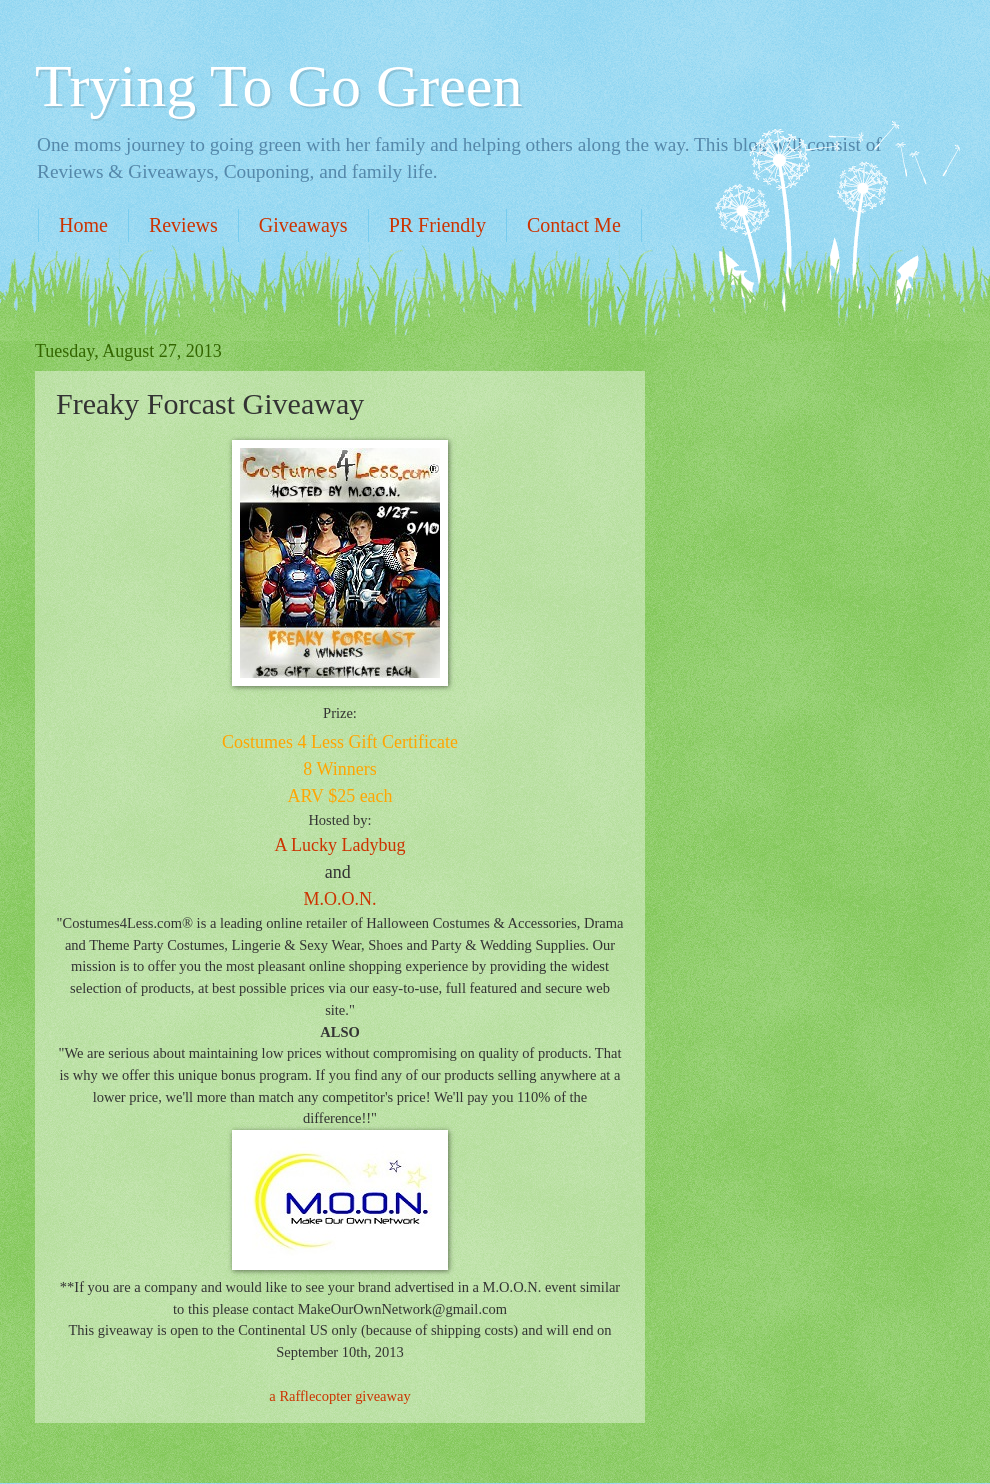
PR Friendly (437, 225)
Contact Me (574, 225)
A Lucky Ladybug (340, 845)
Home (83, 225)
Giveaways (303, 225)
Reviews (183, 225)
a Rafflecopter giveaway (339, 1396)
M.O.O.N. (339, 899)
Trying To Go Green (278, 86)
